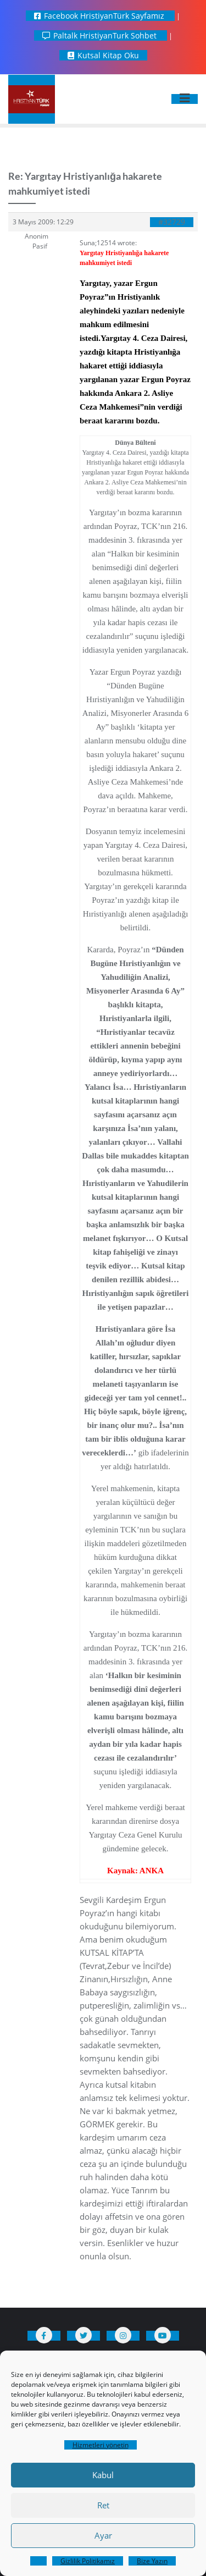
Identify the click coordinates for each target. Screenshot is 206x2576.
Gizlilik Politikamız (87, 2561)
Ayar (103, 2535)
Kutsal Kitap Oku (103, 55)
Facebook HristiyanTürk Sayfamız (100, 15)
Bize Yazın (152, 2561)
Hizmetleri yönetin (101, 2445)
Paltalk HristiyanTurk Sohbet (100, 35)
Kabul (103, 2474)
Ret (103, 2505)
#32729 (171, 222)
